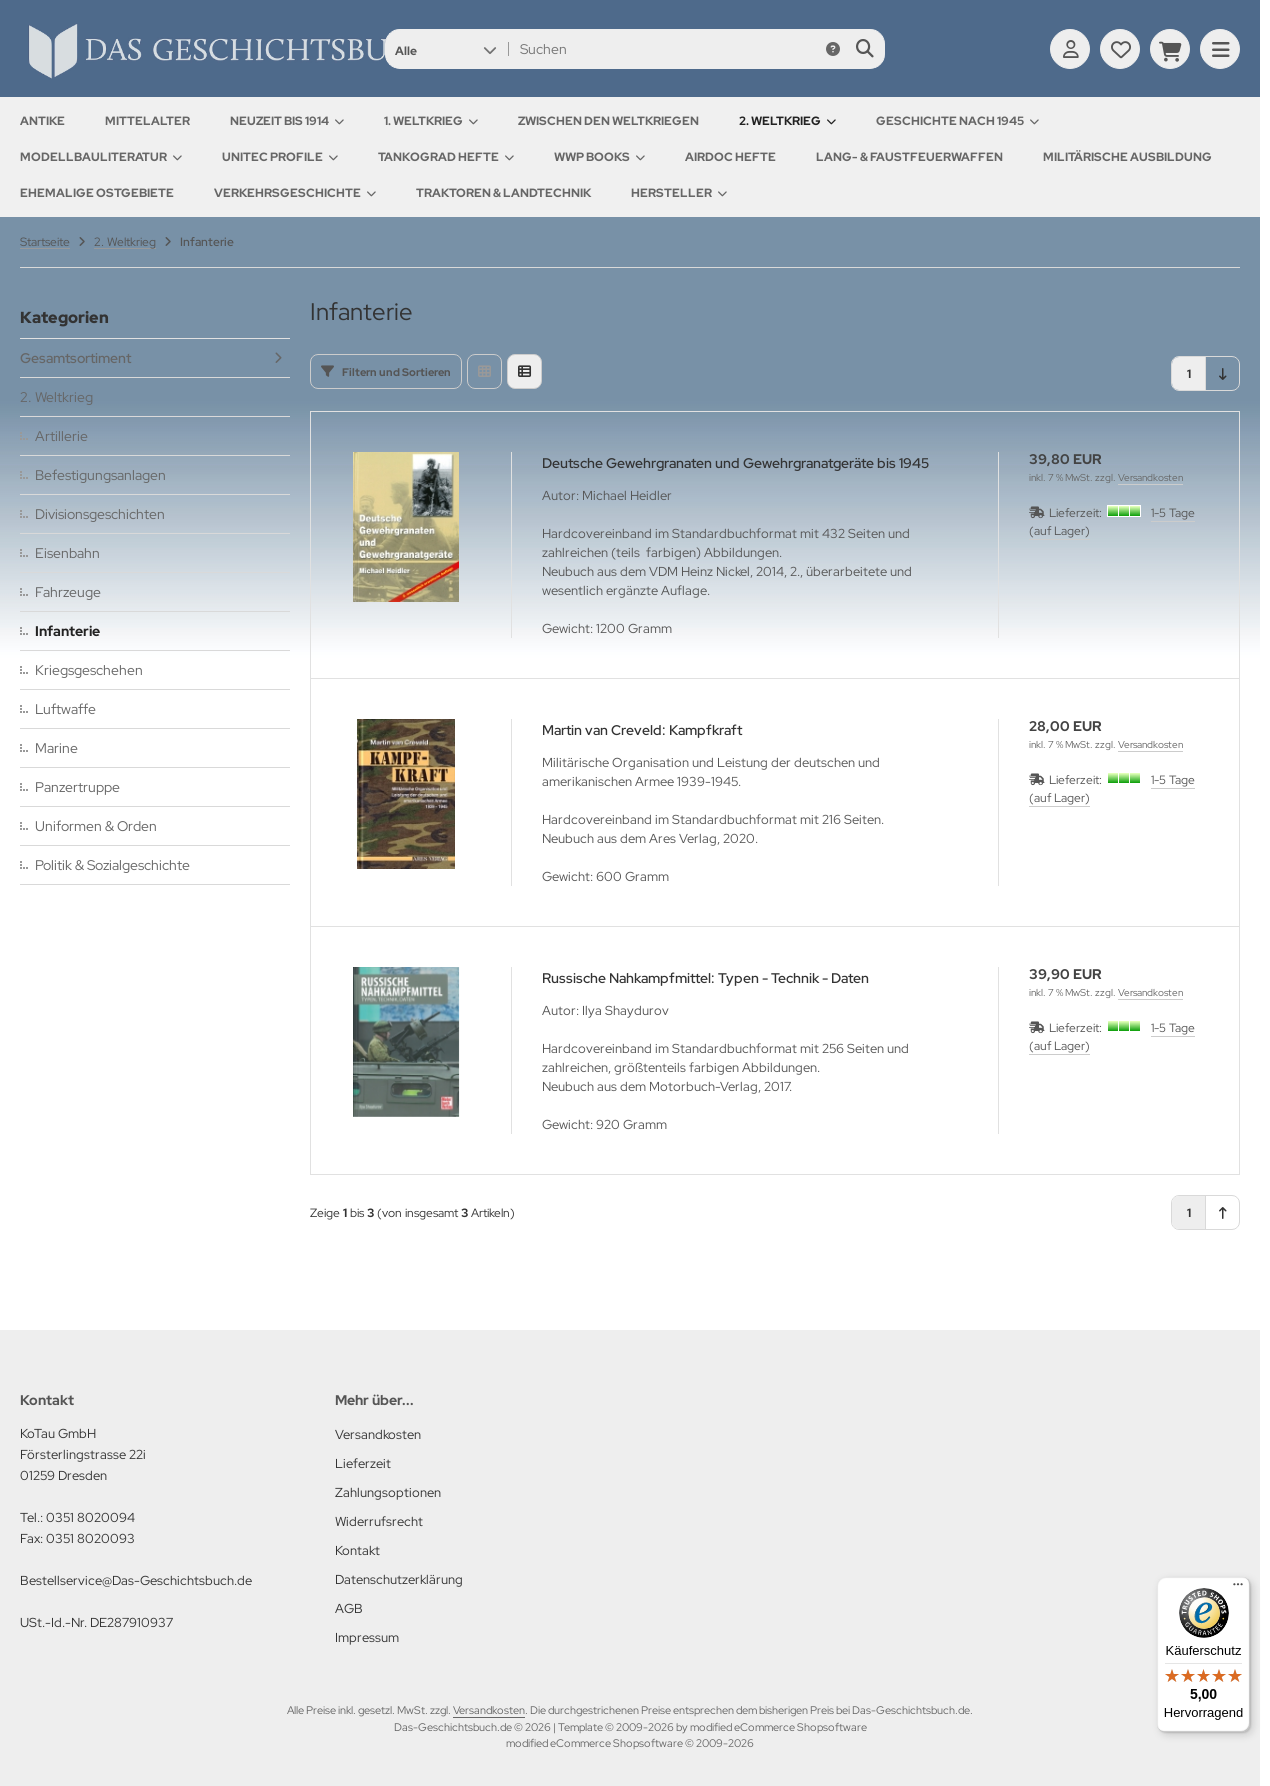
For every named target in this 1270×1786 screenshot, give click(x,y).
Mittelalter (147, 121)
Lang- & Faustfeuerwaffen (909, 157)
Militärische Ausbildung (1127, 157)
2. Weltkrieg (787, 121)
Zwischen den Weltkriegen (608, 121)
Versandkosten (1150, 477)
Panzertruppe (77, 787)
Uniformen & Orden (96, 826)
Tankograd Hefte (446, 157)
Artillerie (61, 436)
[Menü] (1238, 1589)
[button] (445, 49)
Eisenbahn (67, 553)
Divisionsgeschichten (100, 514)
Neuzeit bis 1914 (287, 121)
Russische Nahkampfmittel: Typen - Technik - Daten (705, 978)
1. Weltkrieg (431, 121)
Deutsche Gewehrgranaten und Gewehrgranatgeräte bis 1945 (735, 463)
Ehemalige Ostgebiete (97, 193)
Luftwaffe (65, 709)
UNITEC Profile (280, 157)
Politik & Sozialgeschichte (112, 865)
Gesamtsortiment (75, 358)
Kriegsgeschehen (89, 670)
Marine (56, 748)
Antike (42, 121)
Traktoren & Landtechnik (503, 193)
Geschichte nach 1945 (957, 121)
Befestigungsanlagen (100, 475)
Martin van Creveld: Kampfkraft (642, 730)
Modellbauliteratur (101, 157)
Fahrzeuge (68, 592)
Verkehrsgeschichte (295, 193)
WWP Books (599, 157)
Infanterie (67, 631)
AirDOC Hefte (730, 157)
